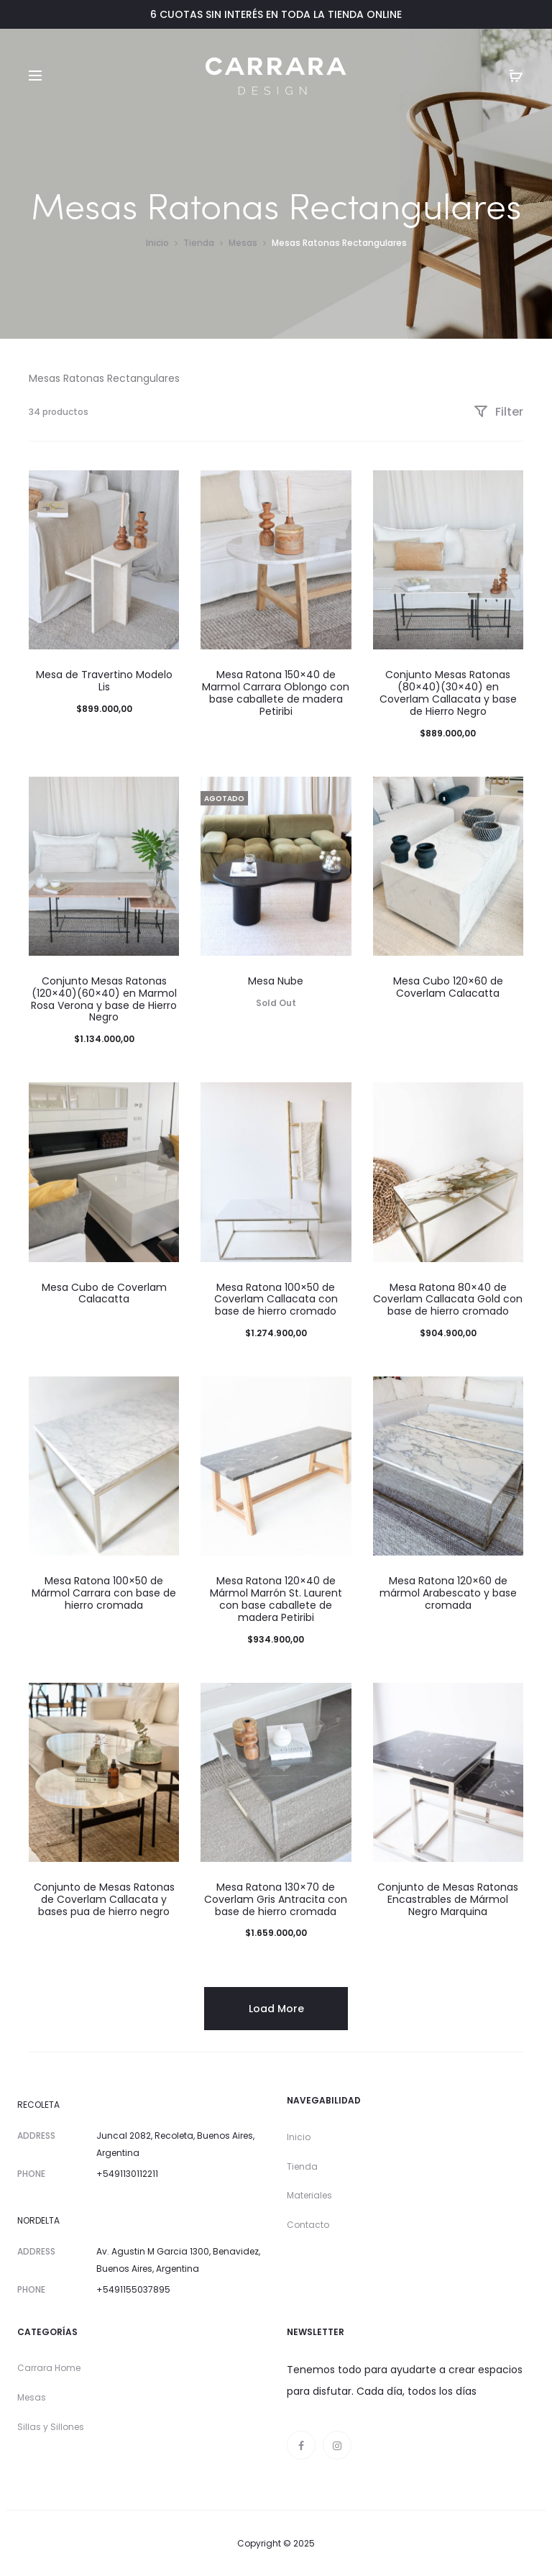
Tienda (198, 243)
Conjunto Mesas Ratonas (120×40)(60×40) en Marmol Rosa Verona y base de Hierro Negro (104, 999)
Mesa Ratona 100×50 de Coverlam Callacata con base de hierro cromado (276, 1299)
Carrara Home (48, 2368)
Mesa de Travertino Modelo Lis (104, 680)
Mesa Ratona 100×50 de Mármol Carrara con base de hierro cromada (104, 1593)
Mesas (243, 243)
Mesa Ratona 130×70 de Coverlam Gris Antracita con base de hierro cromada (275, 1899)
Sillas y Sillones (50, 2427)
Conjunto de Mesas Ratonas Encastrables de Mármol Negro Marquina (447, 1899)
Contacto (308, 2225)
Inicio (157, 243)
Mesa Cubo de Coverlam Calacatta (104, 1293)
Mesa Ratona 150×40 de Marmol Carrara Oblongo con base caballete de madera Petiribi (275, 692)
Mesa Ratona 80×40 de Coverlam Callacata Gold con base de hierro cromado (448, 1299)
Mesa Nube (275, 981)
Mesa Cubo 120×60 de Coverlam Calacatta (448, 987)
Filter (498, 411)
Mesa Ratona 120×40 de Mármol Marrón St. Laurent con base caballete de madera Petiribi (276, 1599)
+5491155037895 (133, 2289)
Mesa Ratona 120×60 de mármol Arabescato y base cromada (448, 1593)
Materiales (309, 2195)
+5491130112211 (127, 2174)
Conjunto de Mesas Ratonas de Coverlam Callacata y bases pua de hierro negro (104, 1899)
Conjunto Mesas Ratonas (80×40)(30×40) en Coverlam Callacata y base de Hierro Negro (448, 692)
